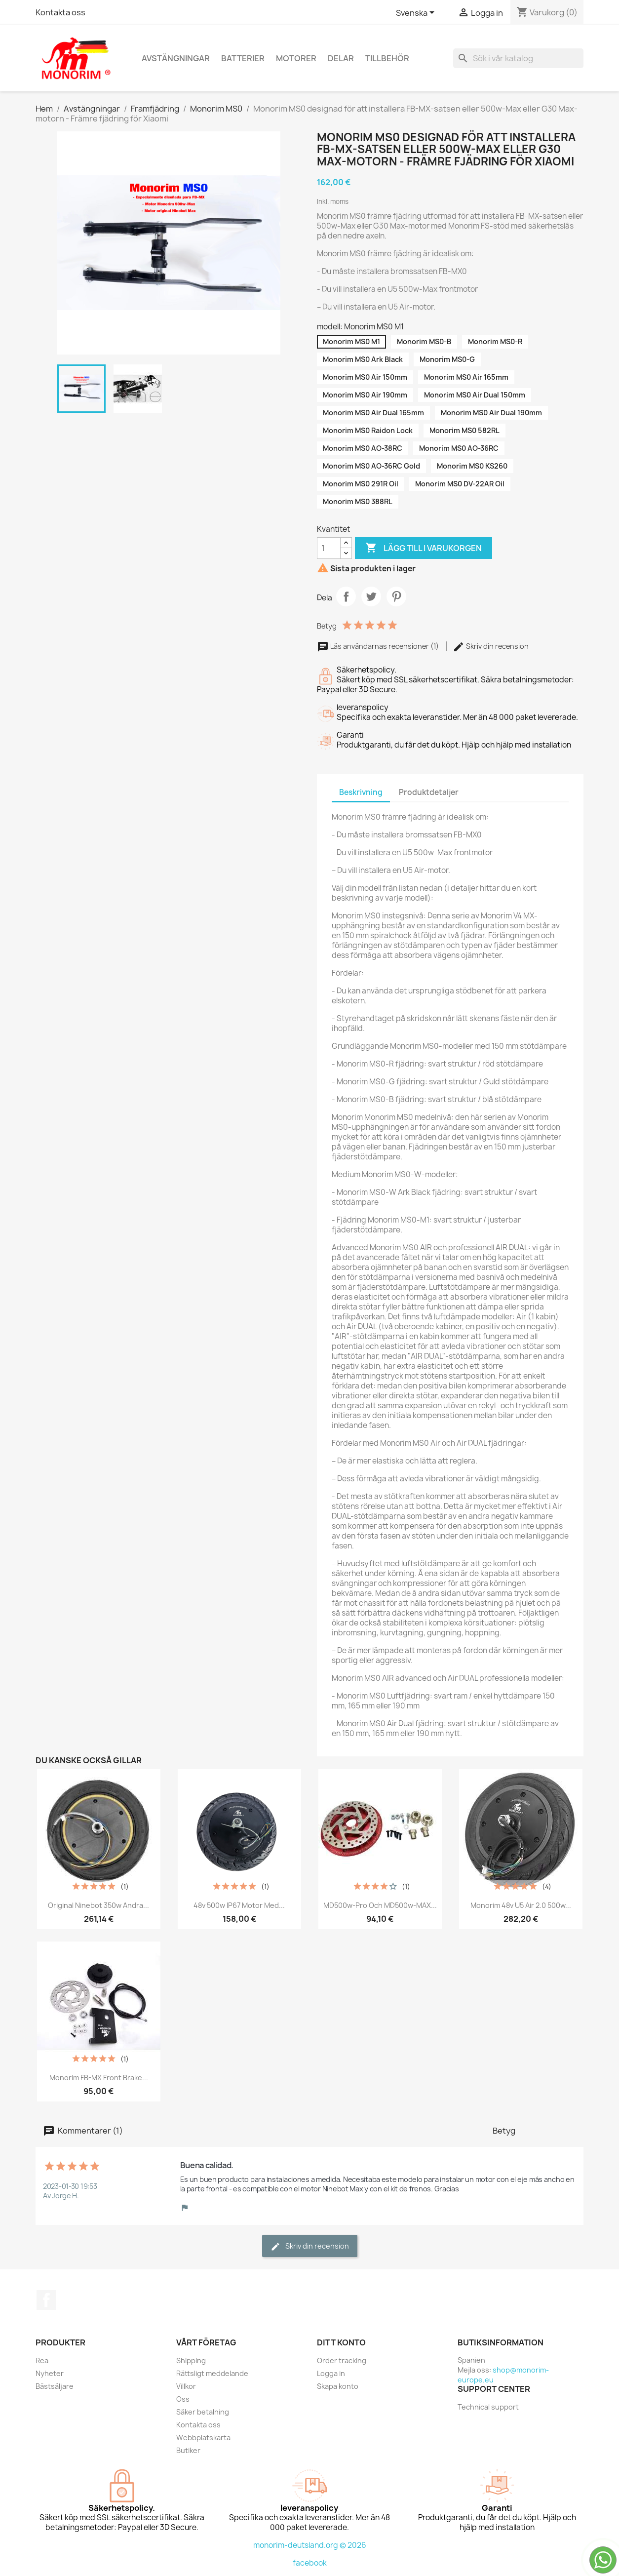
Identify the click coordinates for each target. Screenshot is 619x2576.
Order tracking (341, 2360)
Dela (346, 596)
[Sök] (518, 58)
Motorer (296, 58)
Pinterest (396, 596)
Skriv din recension (491, 646)
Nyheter (50, 2373)
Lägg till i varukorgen (423, 548)
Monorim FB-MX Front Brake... (98, 2077)
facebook (310, 2563)
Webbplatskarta (203, 2437)
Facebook (46, 2300)
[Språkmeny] (417, 13)
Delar (341, 58)
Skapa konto (337, 2386)
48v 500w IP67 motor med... (239, 1905)
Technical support (488, 2407)
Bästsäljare (55, 2386)
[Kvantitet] (329, 548)
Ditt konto (341, 2342)
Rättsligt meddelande (212, 2373)
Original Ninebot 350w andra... (98, 1905)
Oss (183, 2399)
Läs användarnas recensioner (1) (378, 646)
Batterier (243, 58)
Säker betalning (202, 2412)
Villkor (186, 2386)
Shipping (191, 2360)
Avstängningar (176, 58)
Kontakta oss (60, 12)
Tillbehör (387, 58)
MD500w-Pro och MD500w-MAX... (380, 1905)
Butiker (188, 2450)
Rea (42, 2360)
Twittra (371, 596)
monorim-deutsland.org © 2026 (309, 2545)
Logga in (331, 2373)
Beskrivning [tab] (361, 792)
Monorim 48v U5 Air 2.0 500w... (520, 1905)
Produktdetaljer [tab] (429, 792)
